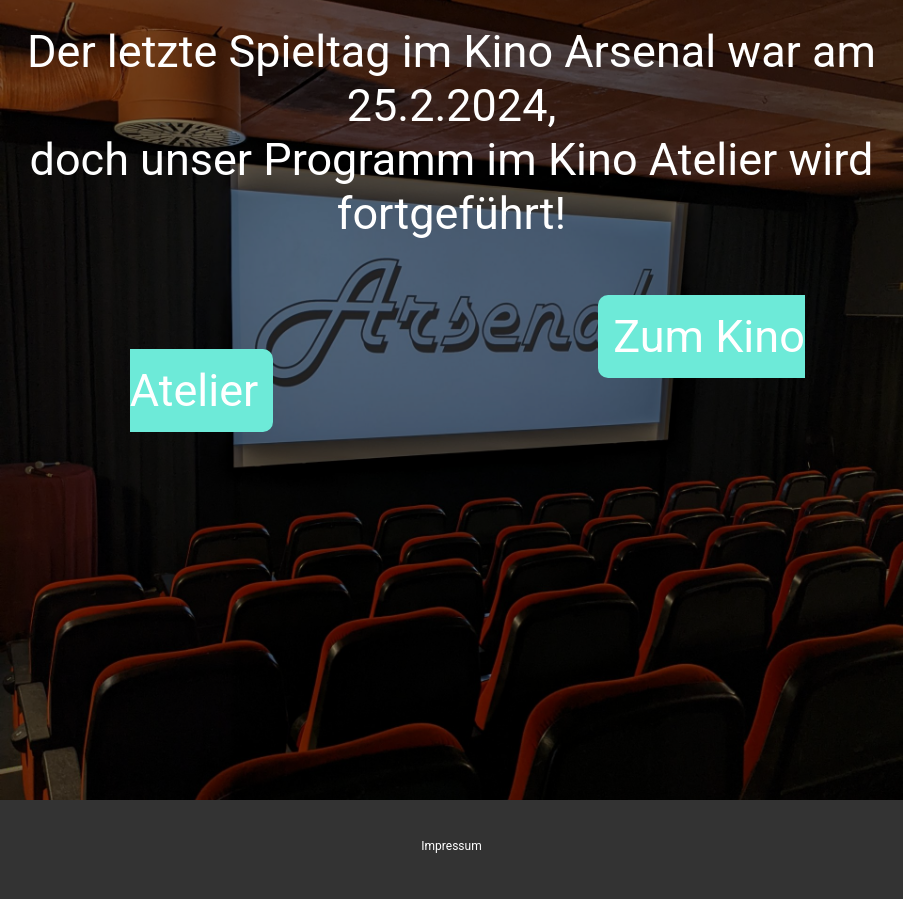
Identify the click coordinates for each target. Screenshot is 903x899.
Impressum (451, 846)
